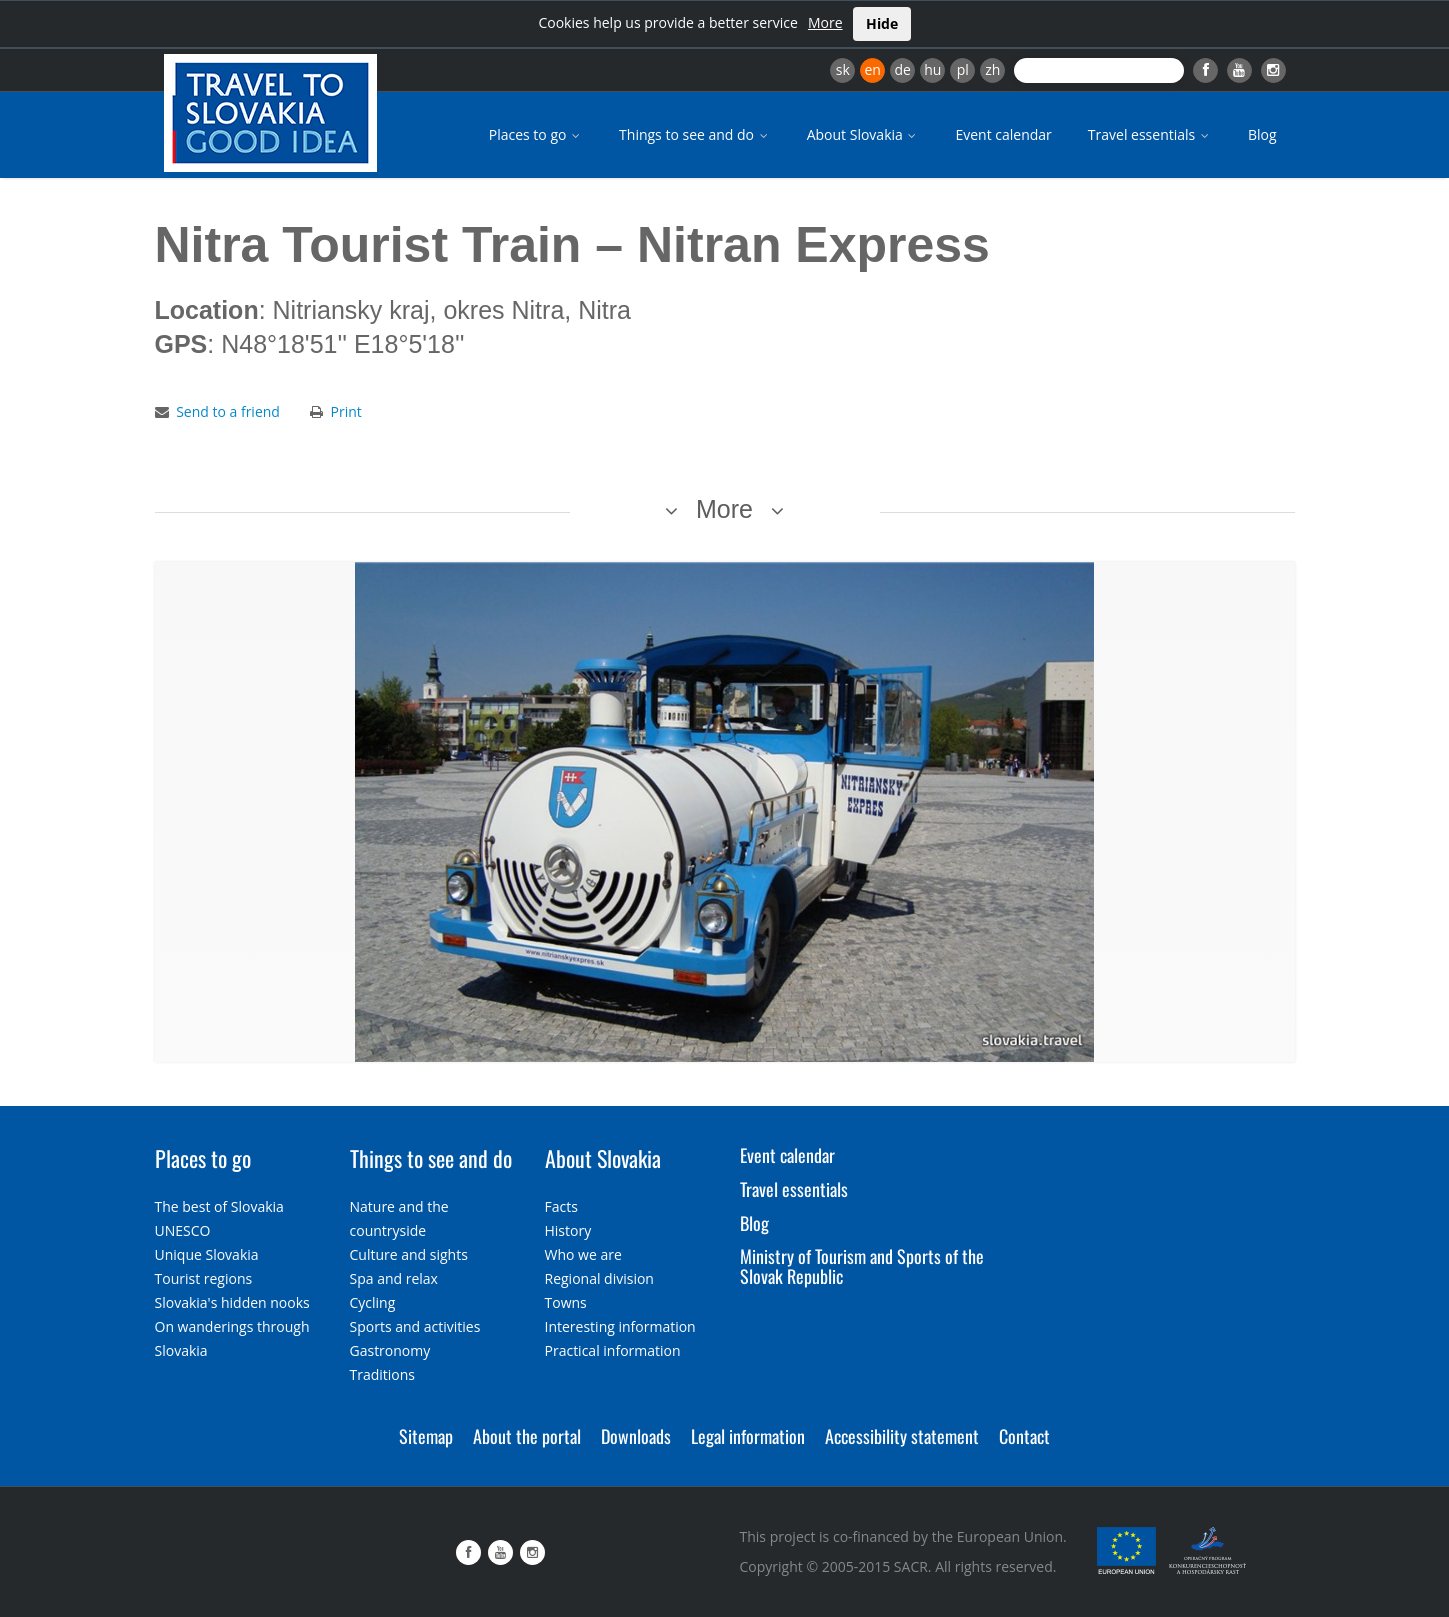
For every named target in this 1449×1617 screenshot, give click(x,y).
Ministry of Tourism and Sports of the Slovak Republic (862, 1266)
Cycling (373, 1302)
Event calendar (1003, 134)
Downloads (636, 1436)
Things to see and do (695, 134)
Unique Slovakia (207, 1254)
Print (346, 411)
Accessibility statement (902, 1436)
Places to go (536, 134)
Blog (1262, 134)
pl (963, 69)
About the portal (527, 1436)
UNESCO (183, 1230)
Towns (566, 1302)
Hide (882, 23)
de (903, 69)
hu (932, 69)
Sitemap (426, 1436)
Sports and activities (415, 1326)
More (825, 22)
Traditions (383, 1374)
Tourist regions (204, 1278)
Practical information (613, 1350)
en (872, 69)
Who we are (583, 1254)
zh (992, 69)
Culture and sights (409, 1254)
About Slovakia (863, 134)
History (568, 1230)
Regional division (599, 1278)
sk (843, 69)
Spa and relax (394, 1278)
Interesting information (620, 1326)
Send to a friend (228, 411)
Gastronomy (390, 1350)
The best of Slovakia (219, 1206)
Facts (561, 1206)
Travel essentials (1150, 134)
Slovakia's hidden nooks (232, 1302)
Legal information (748, 1436)
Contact (1024, 1436)
